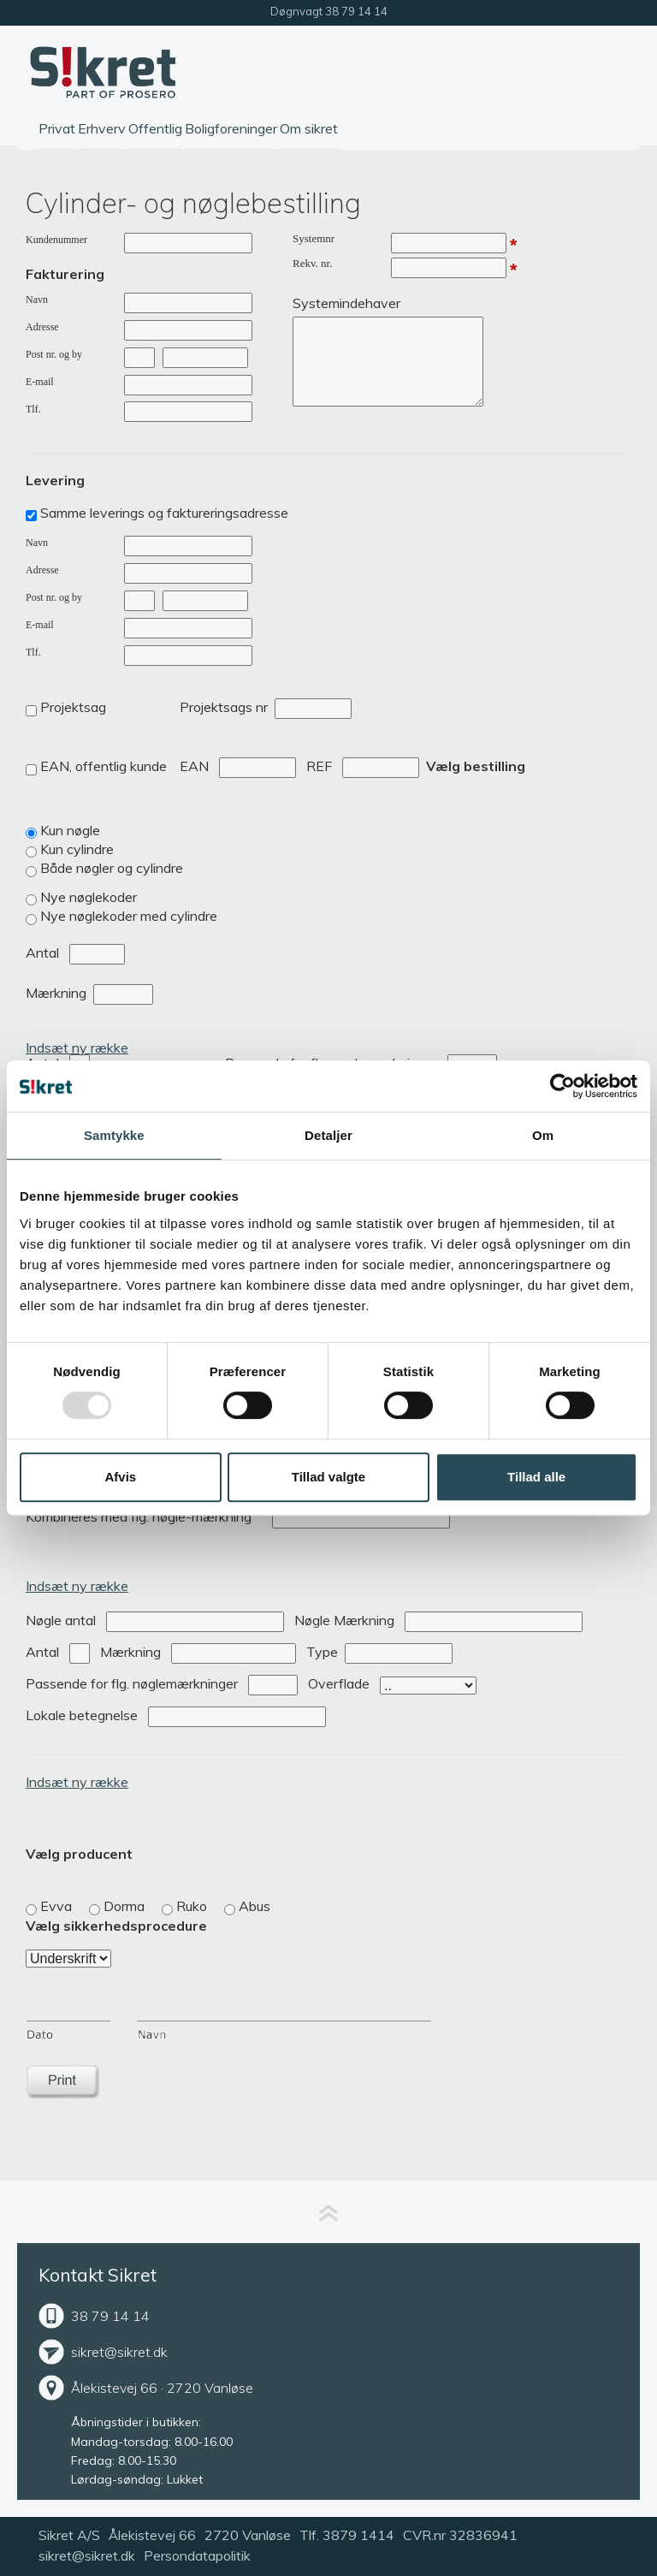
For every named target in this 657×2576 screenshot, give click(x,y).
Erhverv (102, 128)
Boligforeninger (231, 128)
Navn (37, 300)
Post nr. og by (54, 354)
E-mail (40, 382)
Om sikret (309, 128)
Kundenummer (56, 240)
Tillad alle (536, 1476)
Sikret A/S (69, 2534)
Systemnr (313, 238)
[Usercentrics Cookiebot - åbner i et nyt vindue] (562, 1086)
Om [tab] (542, 1135)
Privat (56, 128)
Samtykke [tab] (114, 1135)
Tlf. (33, 409)
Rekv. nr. (312, 263)
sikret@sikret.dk (119, 2351)
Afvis (120, 1476)
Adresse (42, 327)
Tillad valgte (328, 1476)
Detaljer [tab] (328, 1135)
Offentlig (155, 128)
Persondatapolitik (197, 2555)
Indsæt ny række (77, 1047)
